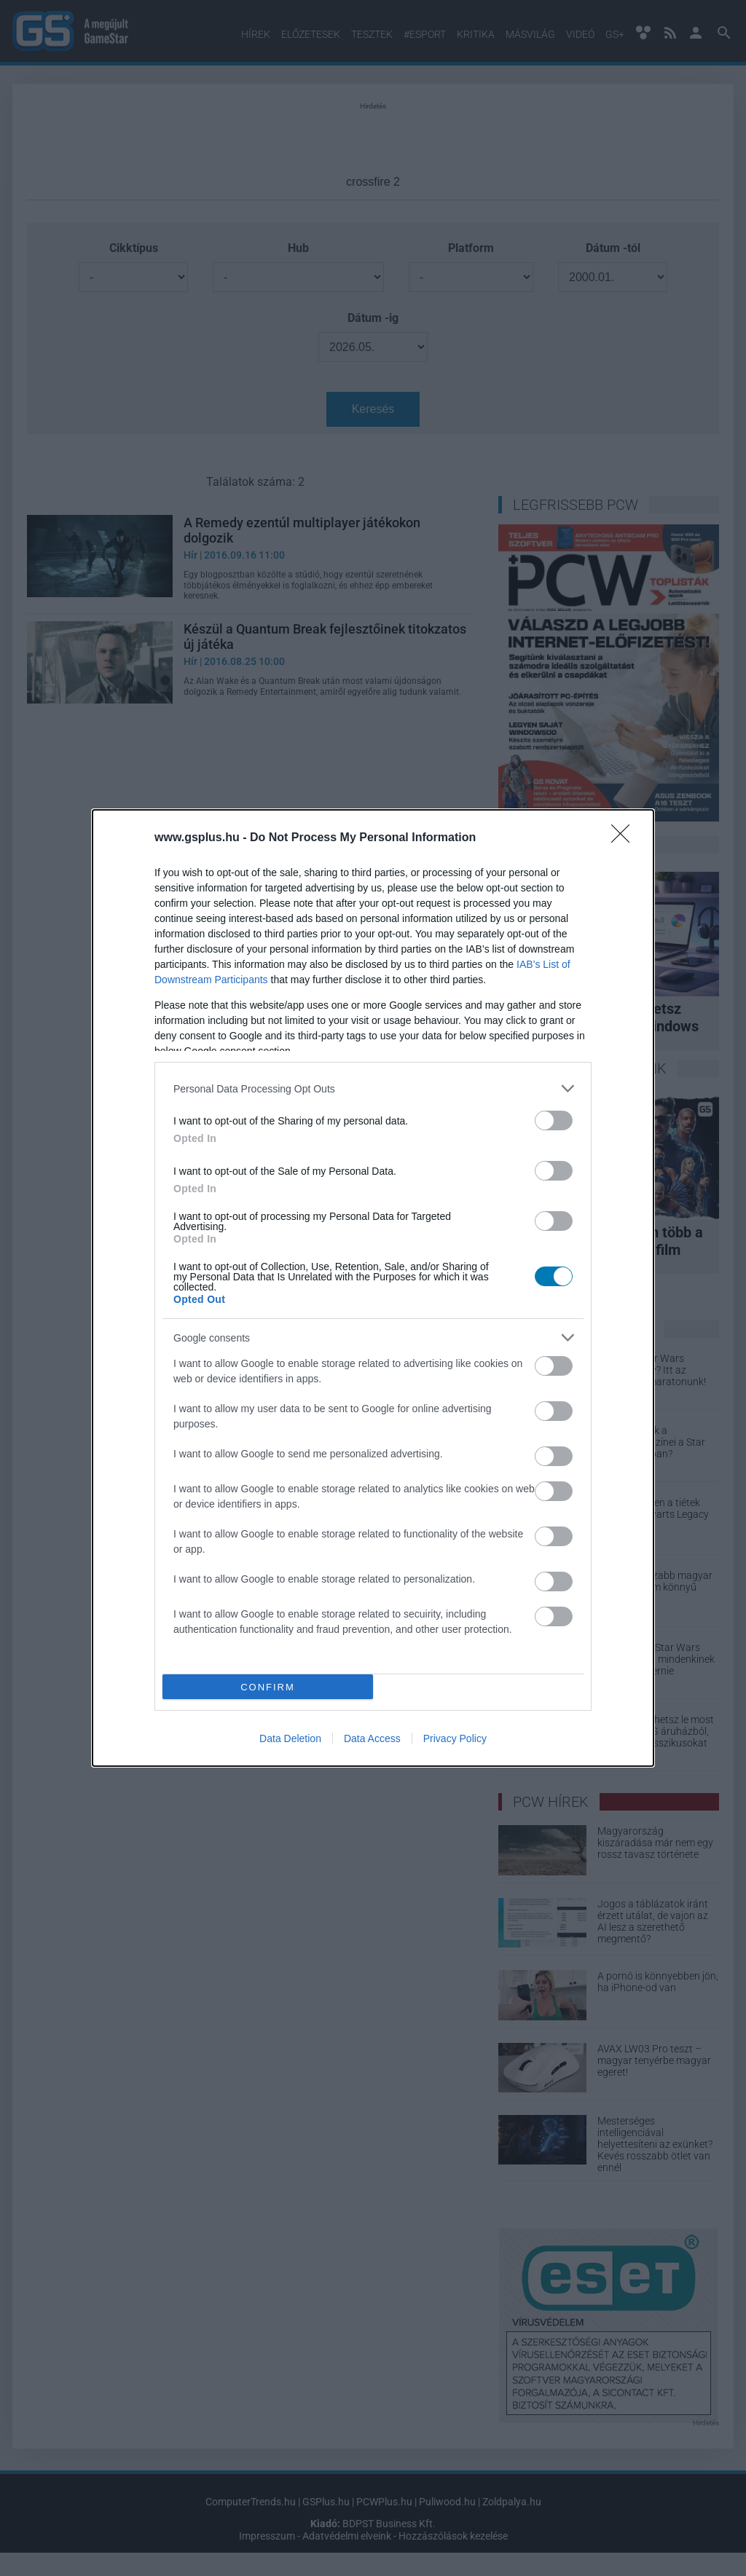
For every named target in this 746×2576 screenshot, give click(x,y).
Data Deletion (290, 1738)
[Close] (625, 838)
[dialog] (373, 1288)
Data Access (372, 1738)
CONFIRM (267, 1687)
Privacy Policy (455, 1738)
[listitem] (373, 1088)
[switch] (554, 1120)
